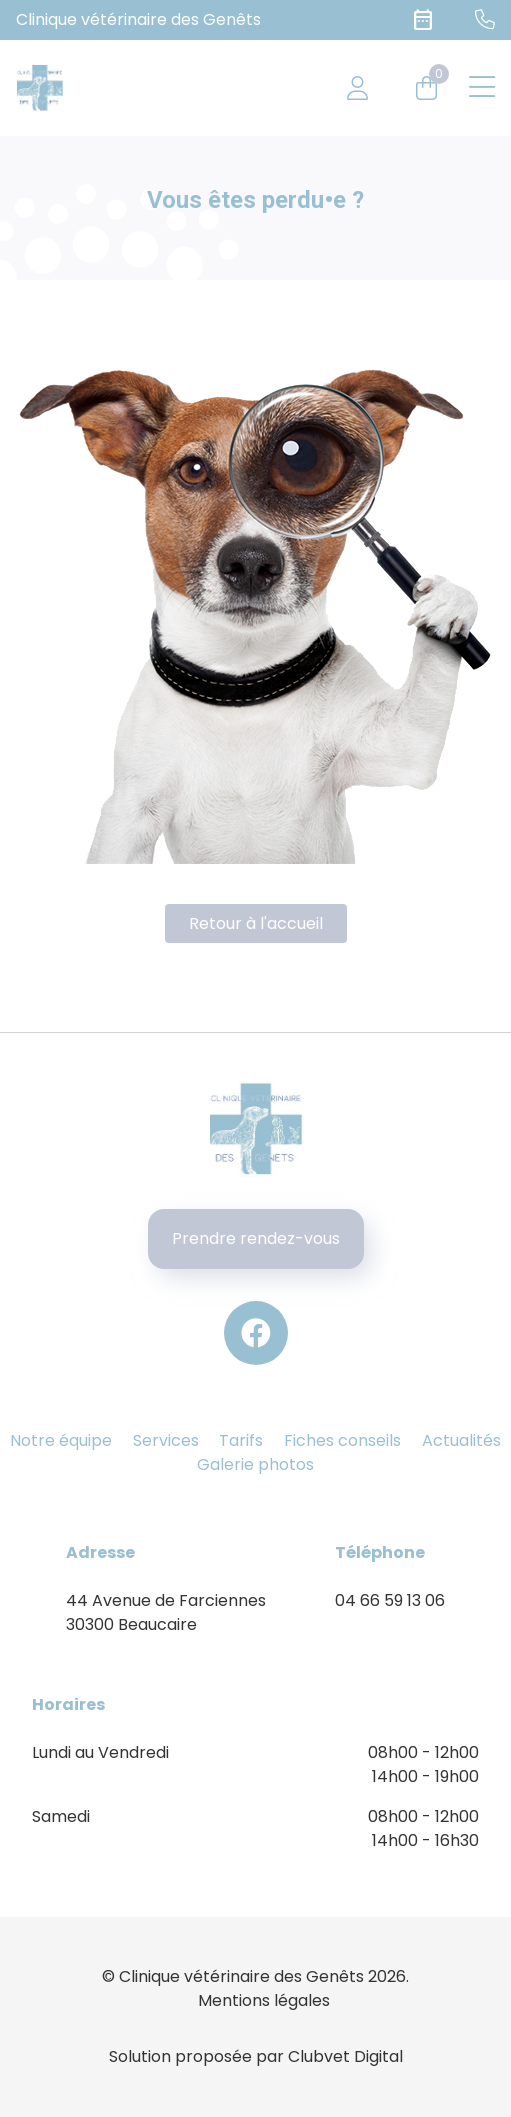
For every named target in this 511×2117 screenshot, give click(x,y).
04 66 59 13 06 (390, 1600)
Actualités (461, 1440)
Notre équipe (61, 1440)
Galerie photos (255, 1464)
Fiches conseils (342, 1440)
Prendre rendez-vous (256, 1238)
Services (166, 1440)
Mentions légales (264, 2000)
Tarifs (241, 1440)
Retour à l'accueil (256, 923)
